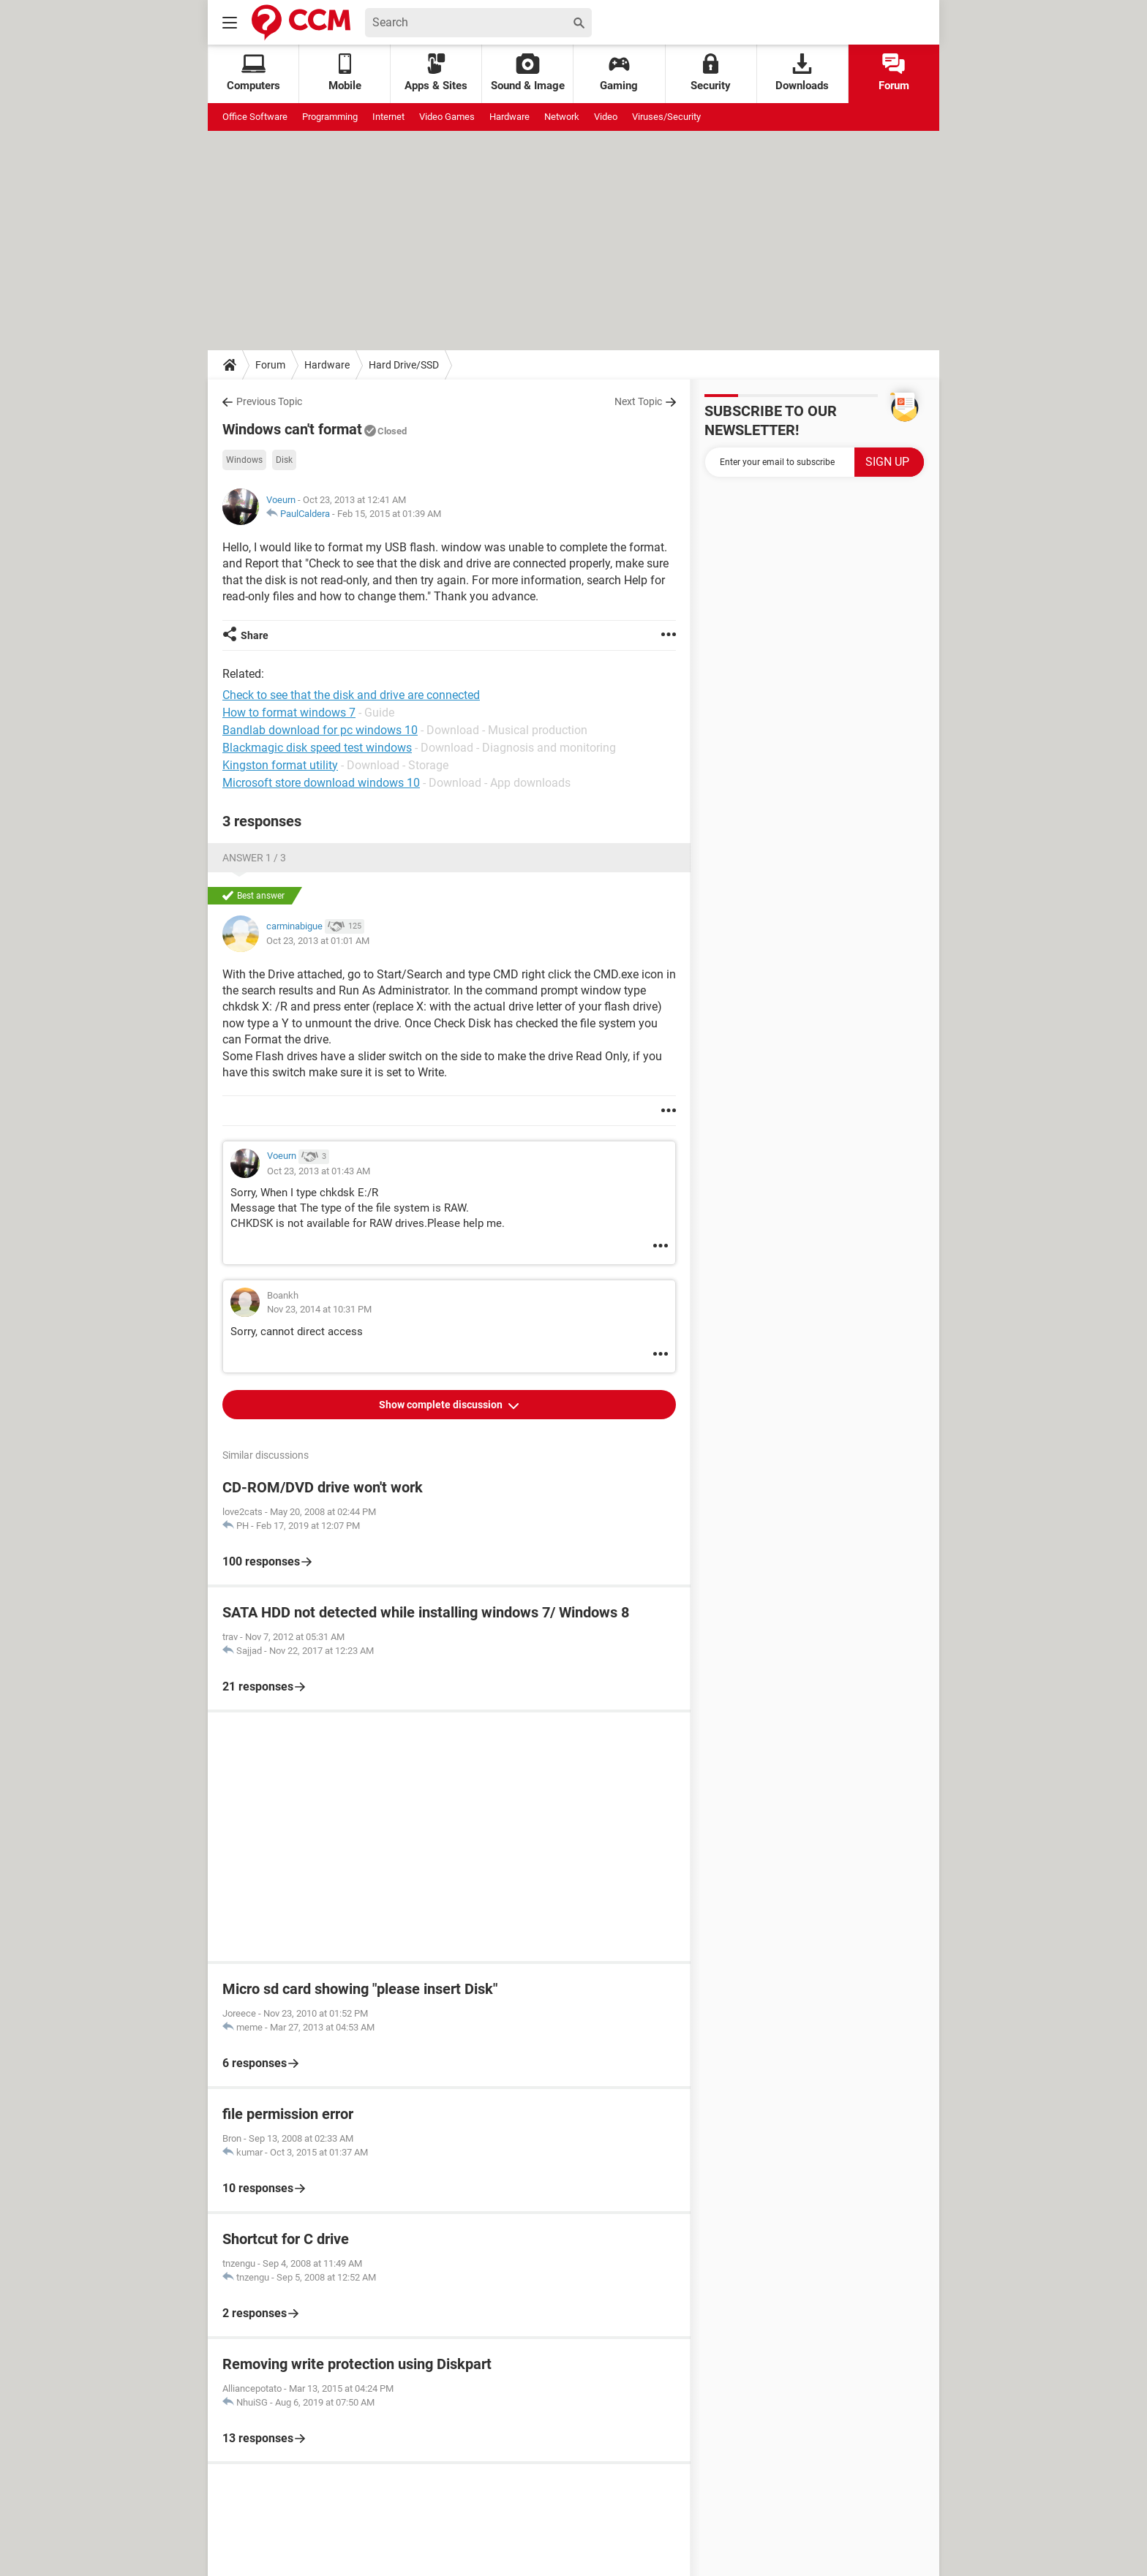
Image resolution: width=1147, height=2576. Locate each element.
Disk (284, 460)
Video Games (447, 116)
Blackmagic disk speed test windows (317, 748)
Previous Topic (269, 401)
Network (561, 116)
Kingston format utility (280, 765)
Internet (388, 116)
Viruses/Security (666, 116)
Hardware (509, 116)
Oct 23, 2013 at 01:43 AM (318, 1171)
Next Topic (638, 401)
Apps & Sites (436, 72)
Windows (244, 460)
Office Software (254, 116)
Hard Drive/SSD (404, 365)
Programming (330, 116)
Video (605, 116)
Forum (894, 72)
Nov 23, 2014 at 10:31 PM (319, 1309)
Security (711, 72)
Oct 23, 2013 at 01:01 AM (317, 940)
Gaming (619, 72)
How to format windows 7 (289, 712)
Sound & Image (528, 72)
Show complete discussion (442, 1404)
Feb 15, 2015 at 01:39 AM (389, 513)
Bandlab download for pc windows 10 (320, 730)
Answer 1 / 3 (254, 858)
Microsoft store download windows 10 (321, 783)
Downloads (802, 72)
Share (254, 635)
